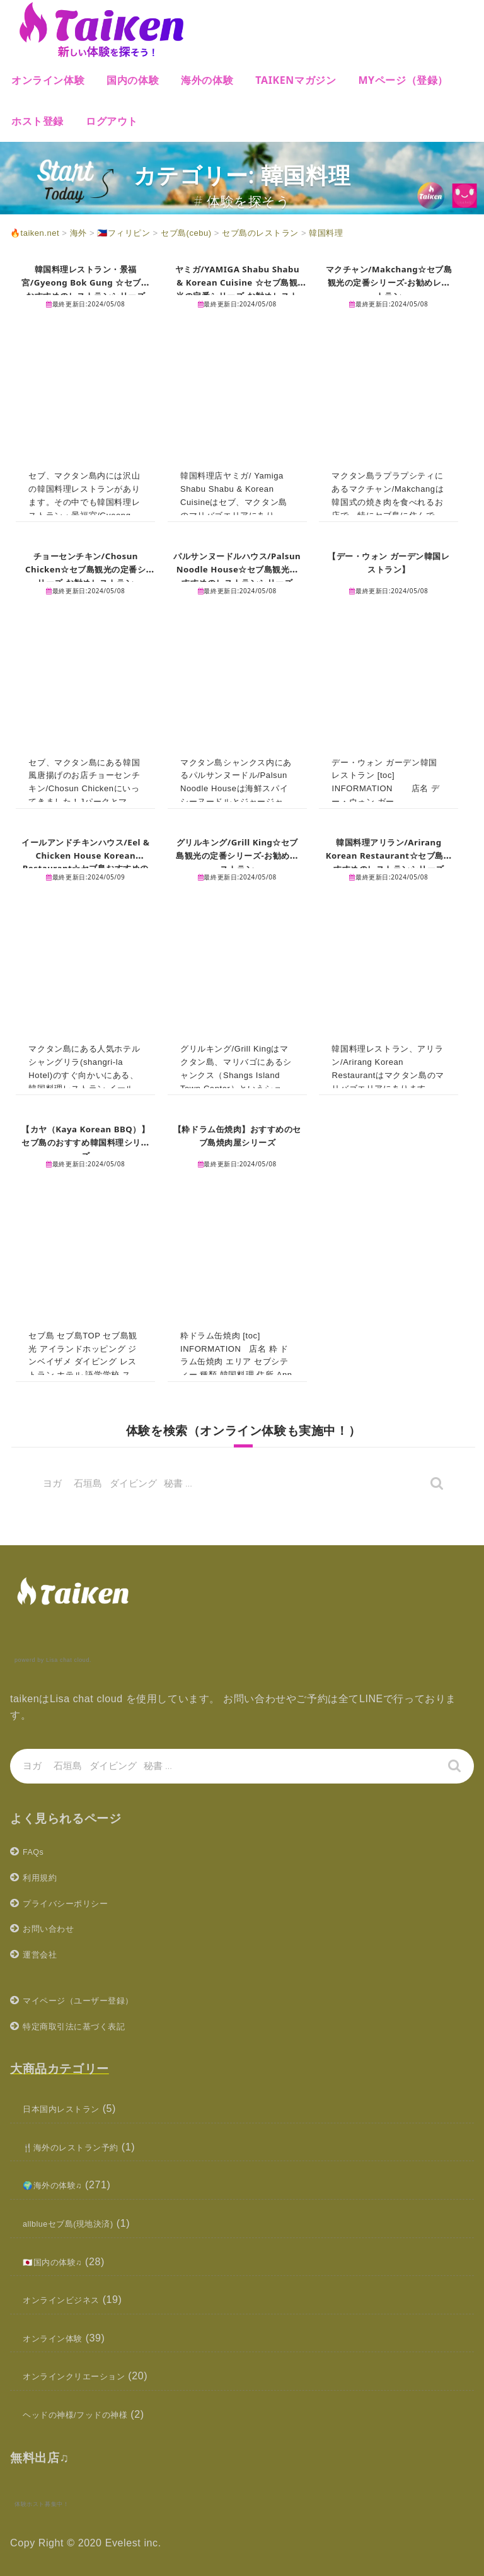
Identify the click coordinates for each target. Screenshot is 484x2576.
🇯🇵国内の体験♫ (59, 2261)
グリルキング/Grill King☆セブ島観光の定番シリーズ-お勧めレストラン (237, 854)
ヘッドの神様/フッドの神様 (87, 2414)
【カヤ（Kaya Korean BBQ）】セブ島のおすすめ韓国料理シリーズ (86, 1141)
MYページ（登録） (403, 80)
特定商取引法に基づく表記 (85, 2026)
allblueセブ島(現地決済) (79, 2223)
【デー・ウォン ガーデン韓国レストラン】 (388, 562)
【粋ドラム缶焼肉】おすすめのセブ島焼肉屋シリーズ (237, 1135)
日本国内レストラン (70, 2108)
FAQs (36, 1851)
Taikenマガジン (295, 80)
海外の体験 (207, 80)
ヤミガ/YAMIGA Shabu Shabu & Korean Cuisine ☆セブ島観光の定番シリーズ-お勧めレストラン (237, 288)
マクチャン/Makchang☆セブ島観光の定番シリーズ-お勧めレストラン (388, 281)
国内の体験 (133, 80)
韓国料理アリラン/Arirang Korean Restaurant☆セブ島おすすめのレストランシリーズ (388, 861)
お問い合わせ (54, 1928)
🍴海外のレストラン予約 (82, 2147)
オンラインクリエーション (85, 2375)
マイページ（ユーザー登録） (91, 2000)
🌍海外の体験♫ (59, 2184)
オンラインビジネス (70, 2299)
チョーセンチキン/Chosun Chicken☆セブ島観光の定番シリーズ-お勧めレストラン (85, 568)
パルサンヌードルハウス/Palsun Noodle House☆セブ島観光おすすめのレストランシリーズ (237, 575)
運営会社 (43, 1954)
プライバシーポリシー (75, 1903)
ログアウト (112, 121)
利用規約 (43, 1877)
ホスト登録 (37, 121)
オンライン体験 (47, 80)
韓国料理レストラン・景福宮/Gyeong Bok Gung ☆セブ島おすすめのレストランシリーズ (85, 288)
